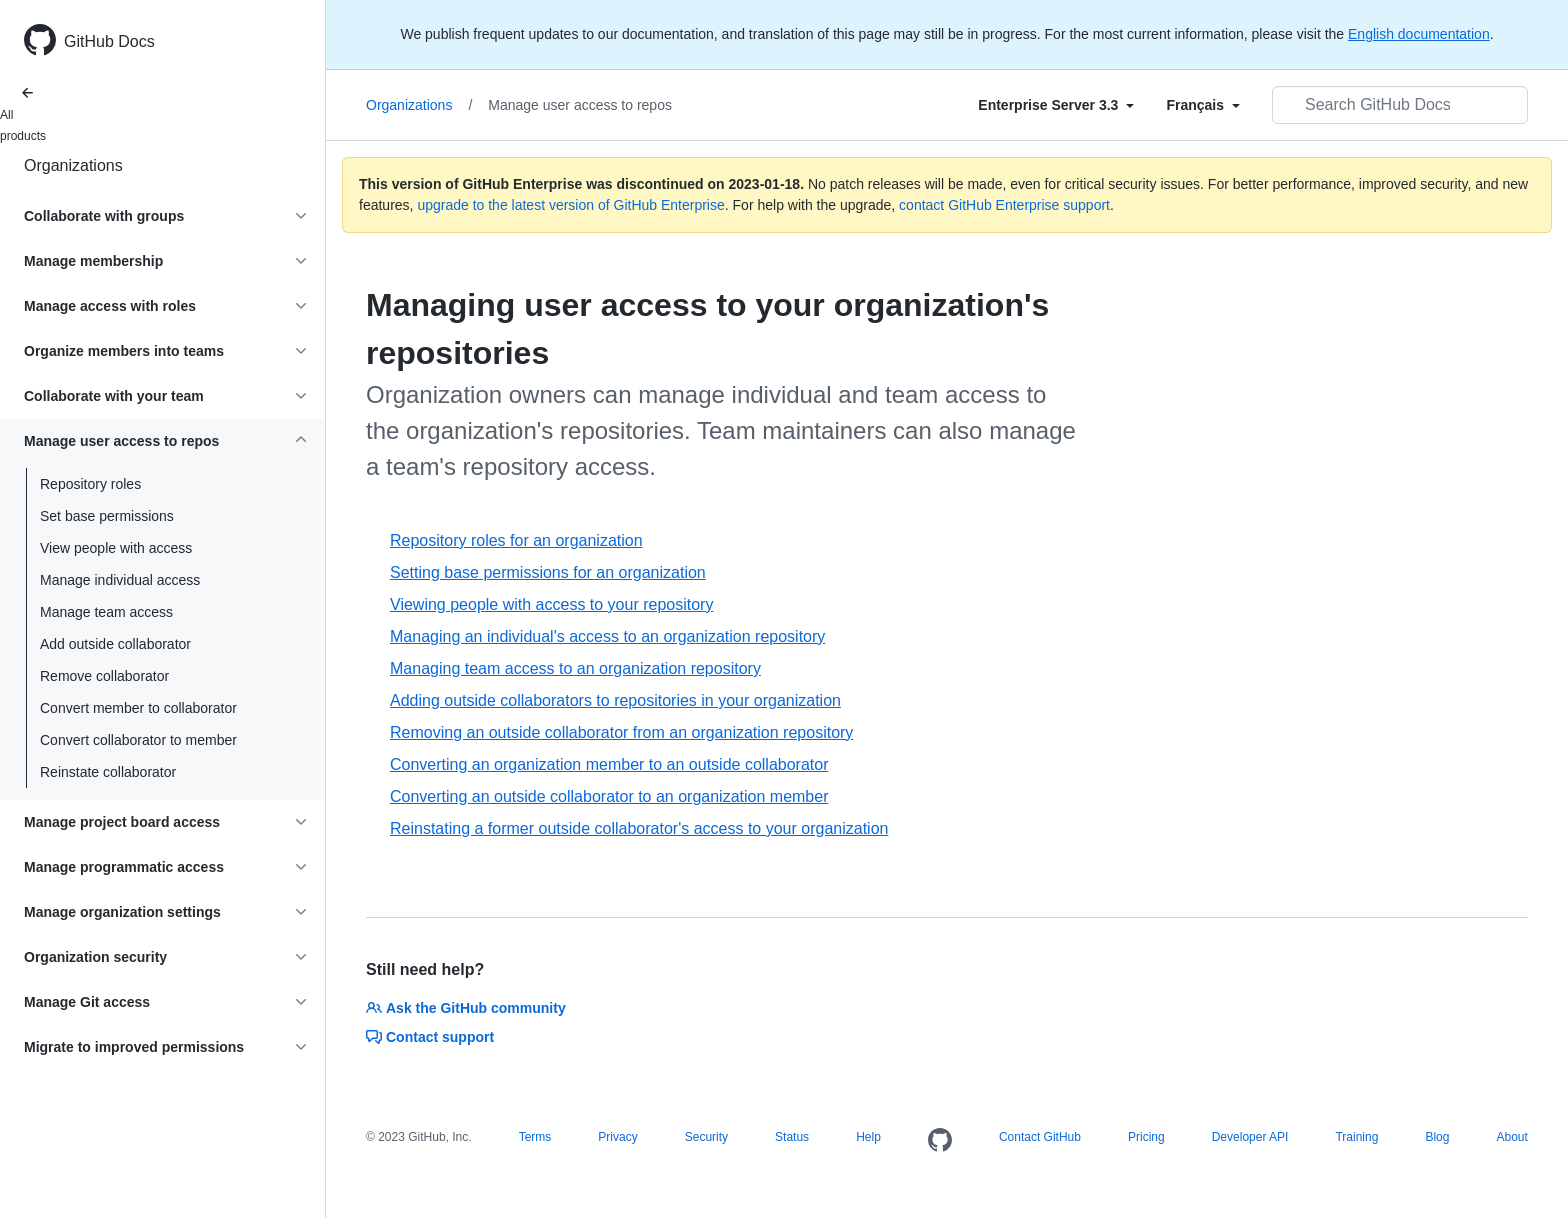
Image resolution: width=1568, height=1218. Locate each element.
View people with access (116, 548)
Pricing (1146, 1137)
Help (868, 1137)
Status (792, 1137)
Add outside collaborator (115, 644)
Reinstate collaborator (108, 772)
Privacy (617, 1137)
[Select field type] (1056, 105)
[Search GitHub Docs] (1400, 105)
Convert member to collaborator (138, 708)
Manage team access (106, 612)
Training (1356, 1137)
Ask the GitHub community (466, 1008)
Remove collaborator (104, 676)
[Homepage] (940, 1141)
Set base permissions (107, 516)
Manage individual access (120, 580)
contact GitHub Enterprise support (1004, 205)
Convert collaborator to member (138, 740)
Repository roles (90, 484)
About (1511, 1137)
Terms (535, 1137)
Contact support (430, 1037)
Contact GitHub (1040, 1137)
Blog (1437, 1137)
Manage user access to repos (580, 105)
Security (706, 1137)
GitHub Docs (109, 41)
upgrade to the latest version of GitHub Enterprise (570, 205)
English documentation (1419, 34)
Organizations (73, 165)
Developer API (1250, 1137)
